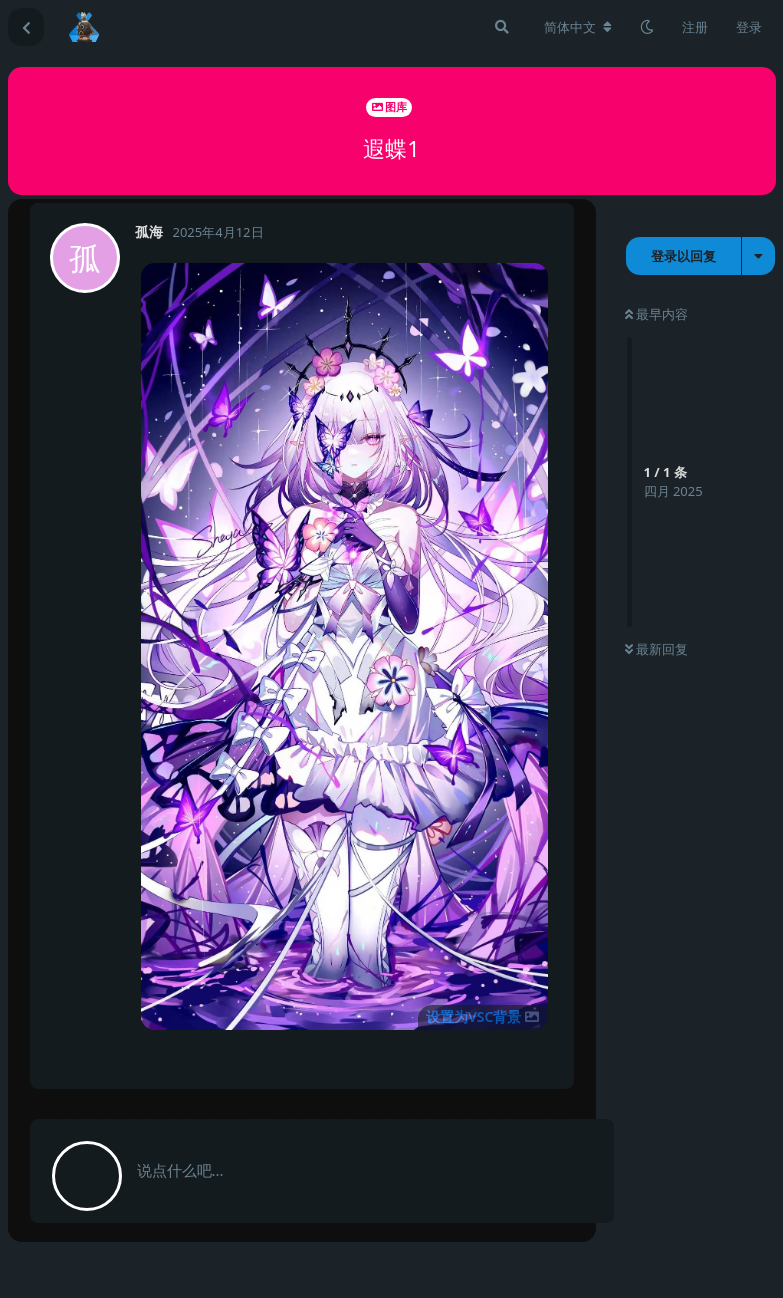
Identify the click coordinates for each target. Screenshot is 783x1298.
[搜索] (502, 27)
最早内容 (656, 314)
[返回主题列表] (26, 27)
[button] (344, 646)
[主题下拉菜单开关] (758, 256)
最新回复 (656, 649)
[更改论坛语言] (578, 27)
